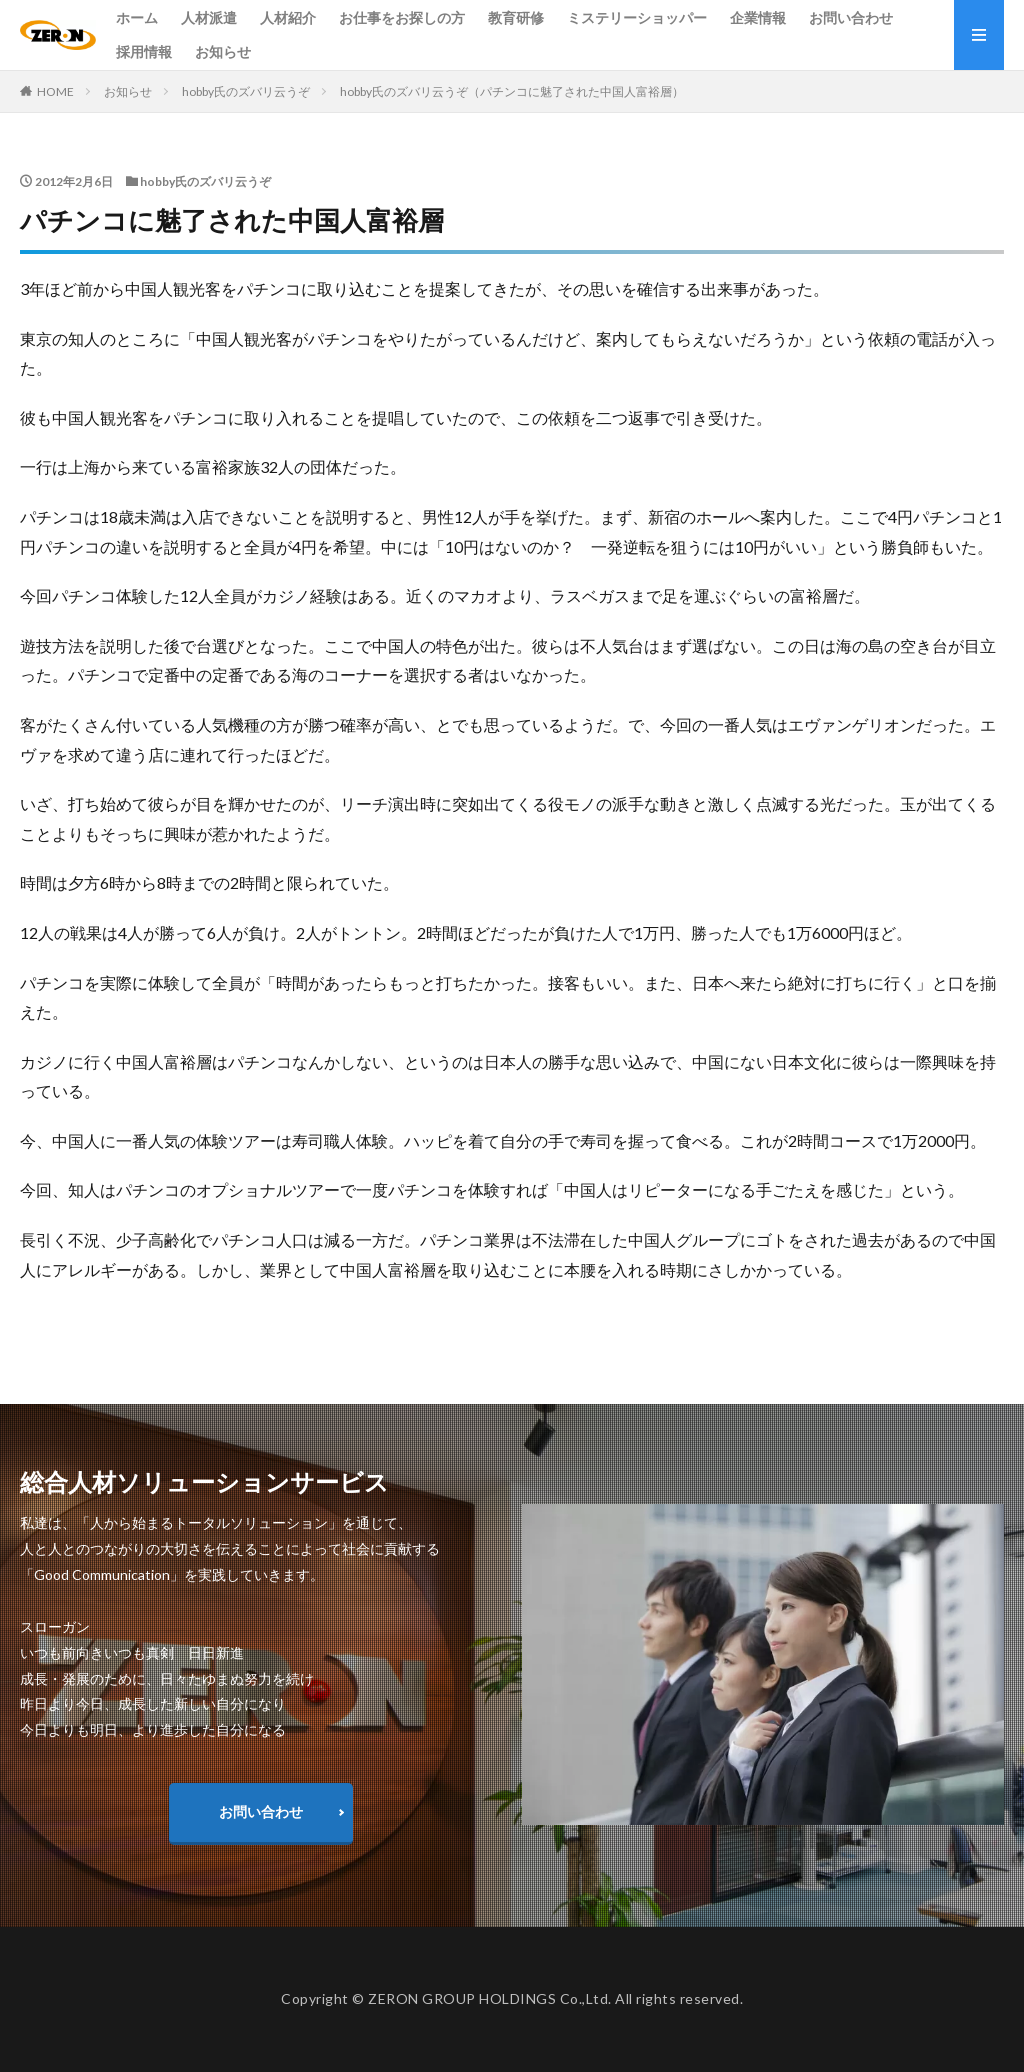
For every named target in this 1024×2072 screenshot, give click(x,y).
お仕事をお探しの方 (402, 17)
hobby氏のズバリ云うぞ (246, 91)
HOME (55, 91)
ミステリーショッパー (637, 17)
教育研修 (516, 17)
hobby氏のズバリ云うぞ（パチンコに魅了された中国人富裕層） (512, 91)
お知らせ (223, 51)
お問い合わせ (851, 17)
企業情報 (758, 17)
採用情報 (144, 51)
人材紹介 (288, 17)
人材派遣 (209, 17)
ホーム (137, 17)
